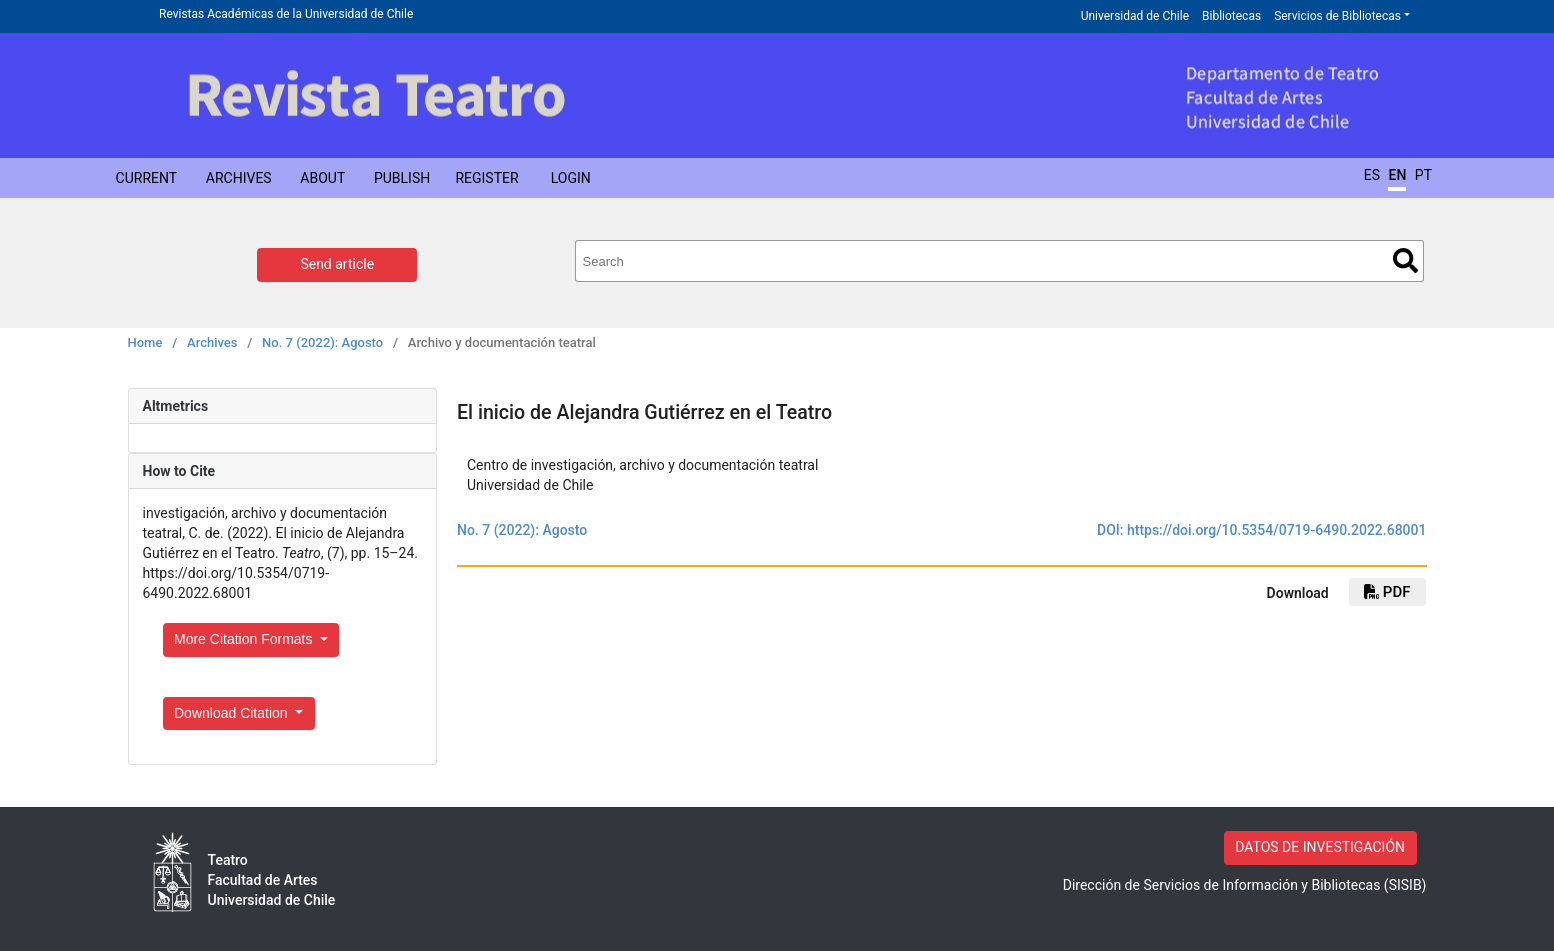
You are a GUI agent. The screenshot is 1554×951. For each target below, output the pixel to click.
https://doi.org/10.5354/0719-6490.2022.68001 (1277, 530)
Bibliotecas (1231, 16)
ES (1372, 175)
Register (486, 178)
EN (1397, 175)
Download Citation (233, 713)
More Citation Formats (245, 639)
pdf (1387, 592)
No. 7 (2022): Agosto (322, 342)
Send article (337, 264)
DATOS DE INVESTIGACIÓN (1320, 847)
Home (145, 342)
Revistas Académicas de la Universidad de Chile (286, 14)
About (322, 178)
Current (147, 178)
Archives (239, 178)
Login (571, 178)
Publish (402, 178)
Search (1405, 260)
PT (1423, 175)
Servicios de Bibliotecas (1337, 16)
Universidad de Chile (1135, 16)
